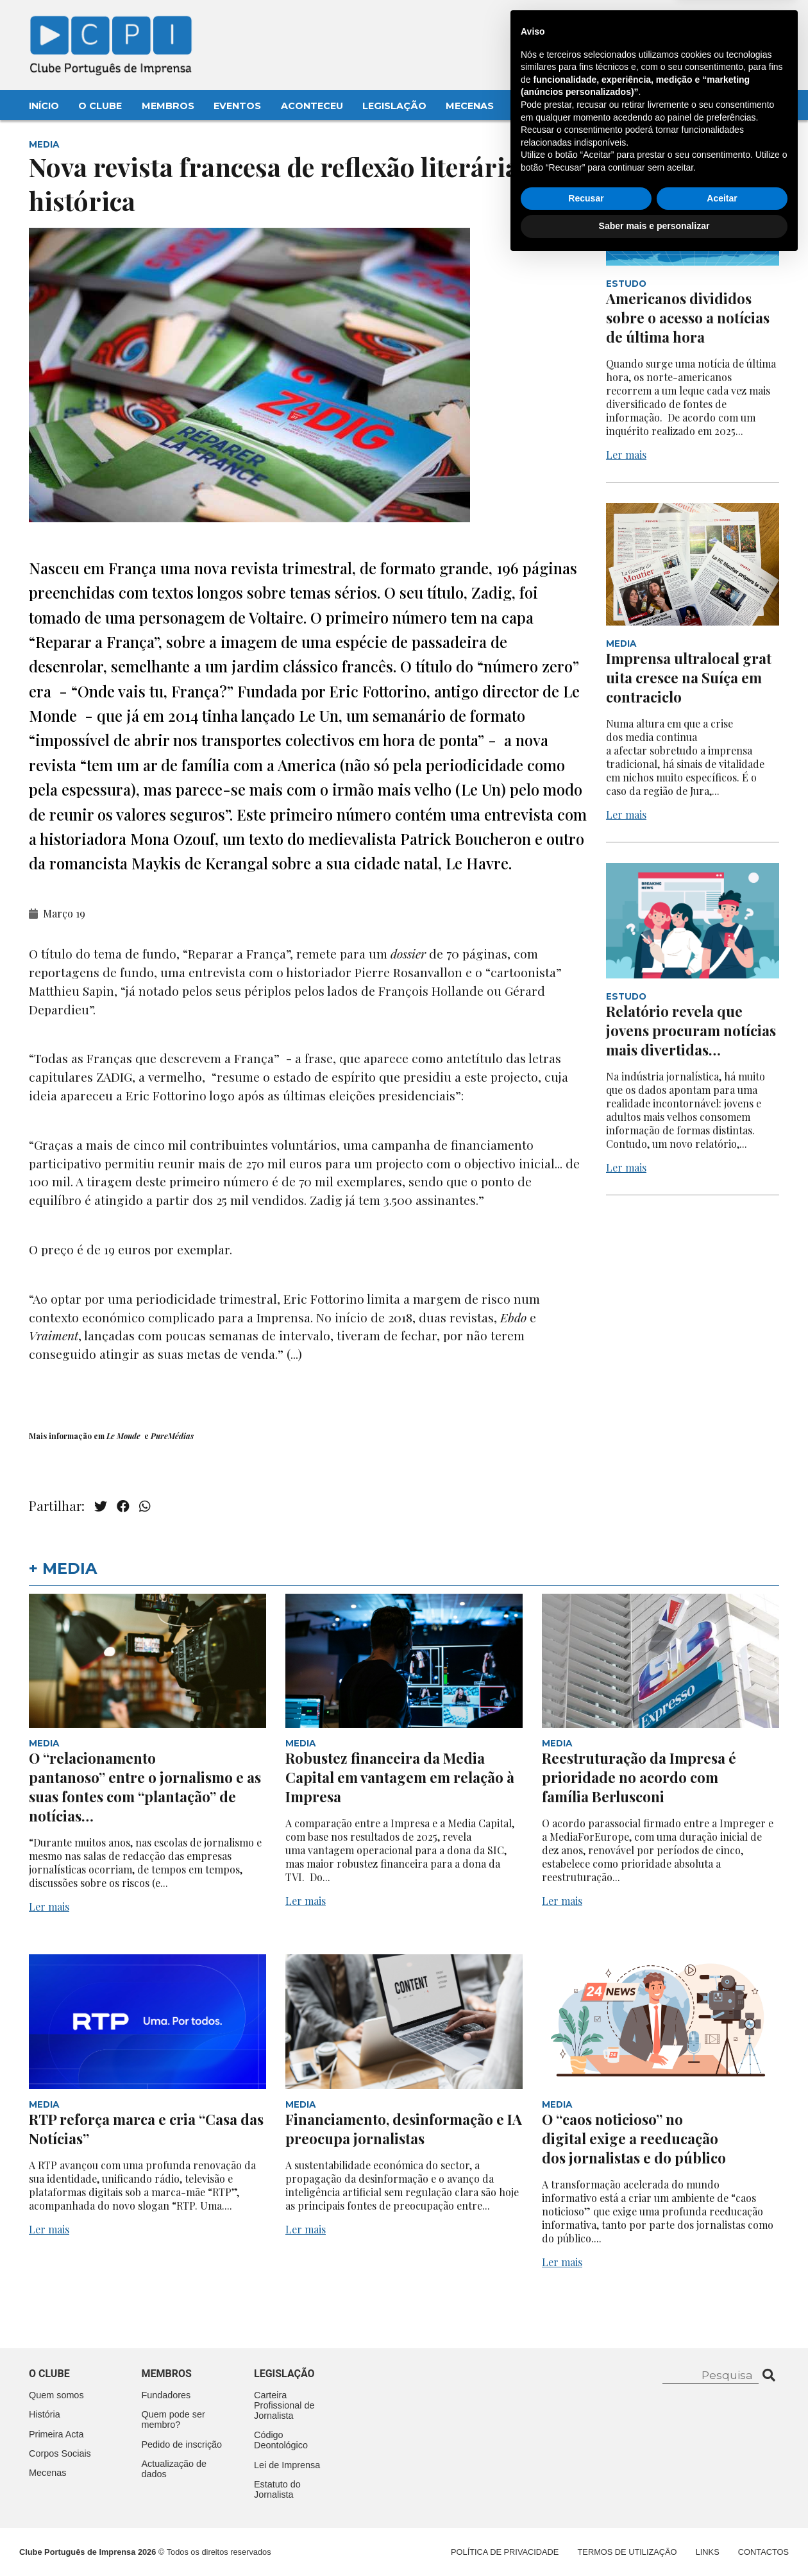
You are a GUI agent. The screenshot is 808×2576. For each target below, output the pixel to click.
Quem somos (56, 2395)
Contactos (546, 106)
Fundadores (166, 2395)
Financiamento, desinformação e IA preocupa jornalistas (403, 2129)
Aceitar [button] (722, 2513)
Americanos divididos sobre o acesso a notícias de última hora (688, 317)
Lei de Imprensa (287, 2465)
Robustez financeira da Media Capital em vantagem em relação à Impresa (399, 1777)
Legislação (394, 106)
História (44, 2414)
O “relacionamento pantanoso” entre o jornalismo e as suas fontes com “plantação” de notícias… (145, 1786)
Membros (168, 106)
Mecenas (470, 106)
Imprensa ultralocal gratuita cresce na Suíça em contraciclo (688, 677)
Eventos (237, 106)
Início (44, 106)
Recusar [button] (585, 2513)
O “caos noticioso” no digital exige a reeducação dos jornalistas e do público (635, 2138)
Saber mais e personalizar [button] (654, 2541)
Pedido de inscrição (182, 2444)
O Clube (100, 106)
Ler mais (626, 454)
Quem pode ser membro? (173, 2419)
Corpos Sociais (60, 2453)
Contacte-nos (745, 24)
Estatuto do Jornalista (277, 2489)
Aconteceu (312, 106)
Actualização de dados (174, 2469)
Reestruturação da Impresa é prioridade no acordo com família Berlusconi (639, 1777)
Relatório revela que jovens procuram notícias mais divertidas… (691, 1030)
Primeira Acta (56, 2434)
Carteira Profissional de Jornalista (284, 2405)
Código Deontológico (281, 2440)
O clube (49, 2373)
